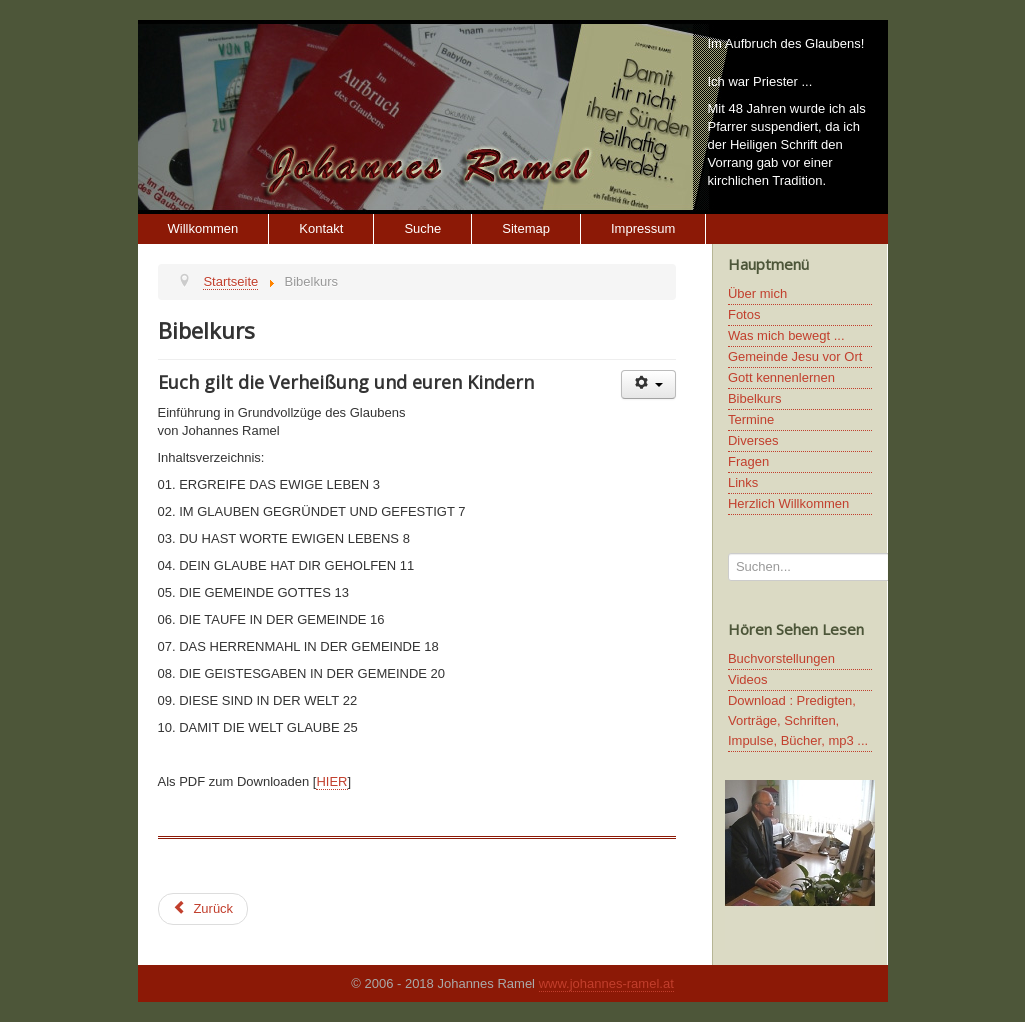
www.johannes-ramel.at (606, 983)
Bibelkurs (754, 398)
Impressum (643, 228)
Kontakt (321, 228)
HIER (331, 781)
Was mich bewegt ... (786, 335)
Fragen (748, 461)
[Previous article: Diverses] (203, 909)
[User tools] (648, 384)
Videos (748, 679)
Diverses (753, 440)
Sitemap (526, 228)
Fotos (744, 314)
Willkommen (203, 228)
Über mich (757, 293)
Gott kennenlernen (781, 377)
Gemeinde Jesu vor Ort (795, 356)
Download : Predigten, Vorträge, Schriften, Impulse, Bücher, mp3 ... (798, 720)
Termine (751, 419)
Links (743, 482)
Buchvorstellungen (781, 658)
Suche (422, 228)
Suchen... (728, 553)
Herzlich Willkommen (788, 503)
